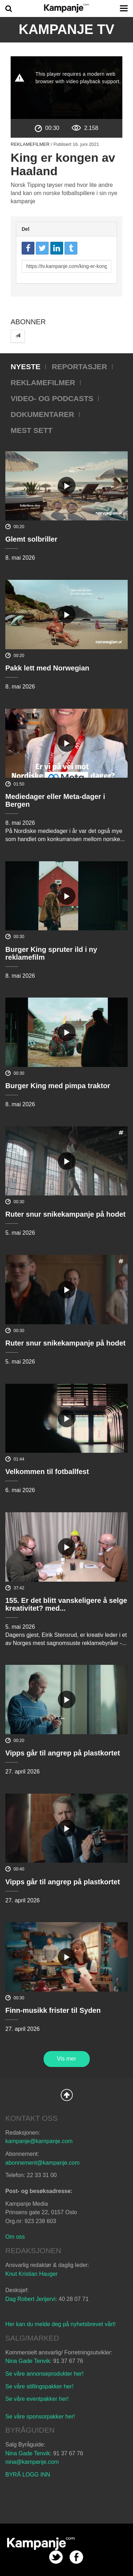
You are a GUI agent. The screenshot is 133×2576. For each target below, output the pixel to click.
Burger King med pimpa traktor (57, 1086)
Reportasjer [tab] (79, 366)
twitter (56, 2557)
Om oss (15, 2237)
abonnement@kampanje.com (42, 2163)
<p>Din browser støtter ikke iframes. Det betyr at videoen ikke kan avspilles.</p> (66, 87)
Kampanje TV (67, 29)
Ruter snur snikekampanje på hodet (65, 1214)
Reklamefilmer (30, 144)
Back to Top (67, 2095)
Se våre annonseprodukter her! (44, 2374)
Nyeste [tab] (25, 366)
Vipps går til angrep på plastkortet (62, 1753)
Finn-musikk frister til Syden (53, 2010)
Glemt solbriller (31, 539)
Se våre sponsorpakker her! (40, 2417)
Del (25, 229)
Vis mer (66, 2059)
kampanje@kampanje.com (39, 2141)
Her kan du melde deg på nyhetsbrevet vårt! (60, 2324)
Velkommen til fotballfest (47, 1471)
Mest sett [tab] (31, 430)
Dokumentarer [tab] (42, 414)
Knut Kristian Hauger (31, 2274)
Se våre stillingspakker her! (40, 2386)
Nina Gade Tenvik (27, 2361)
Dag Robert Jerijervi (30, 2299)
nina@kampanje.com (32, 2462)
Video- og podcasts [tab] (52, 398)
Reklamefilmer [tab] (43, 382)
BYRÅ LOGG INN (27, 2475)
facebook (76, 2557)
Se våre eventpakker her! (37, 2399)
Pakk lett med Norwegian (47, 668)
